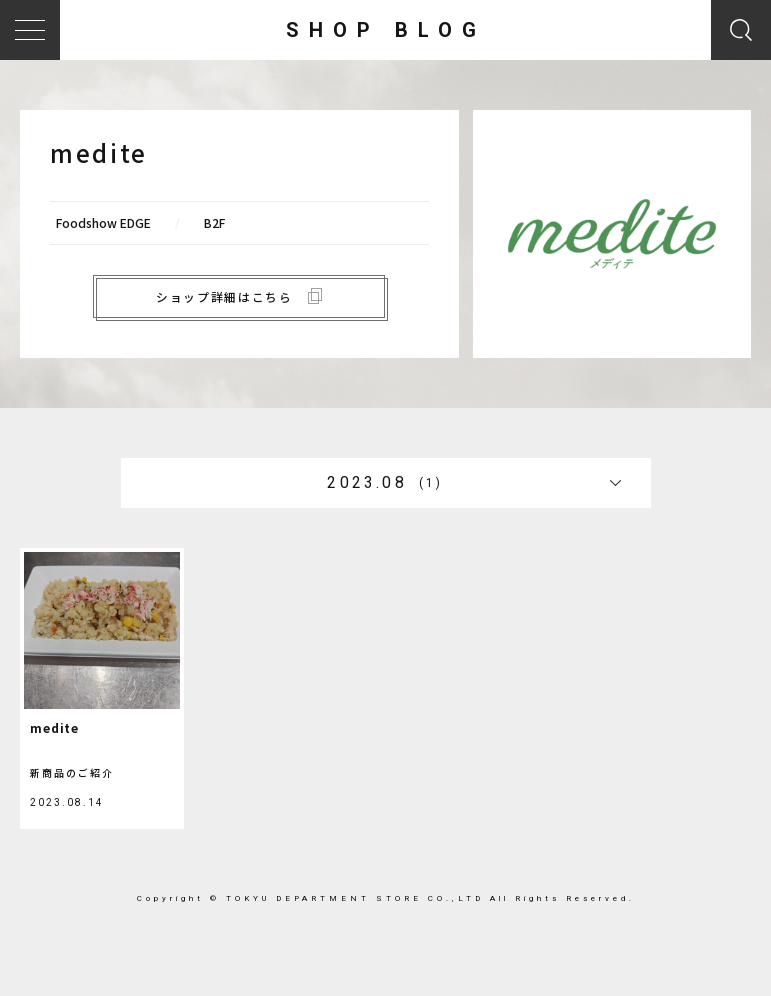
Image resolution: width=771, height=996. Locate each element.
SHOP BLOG (386, 30)
